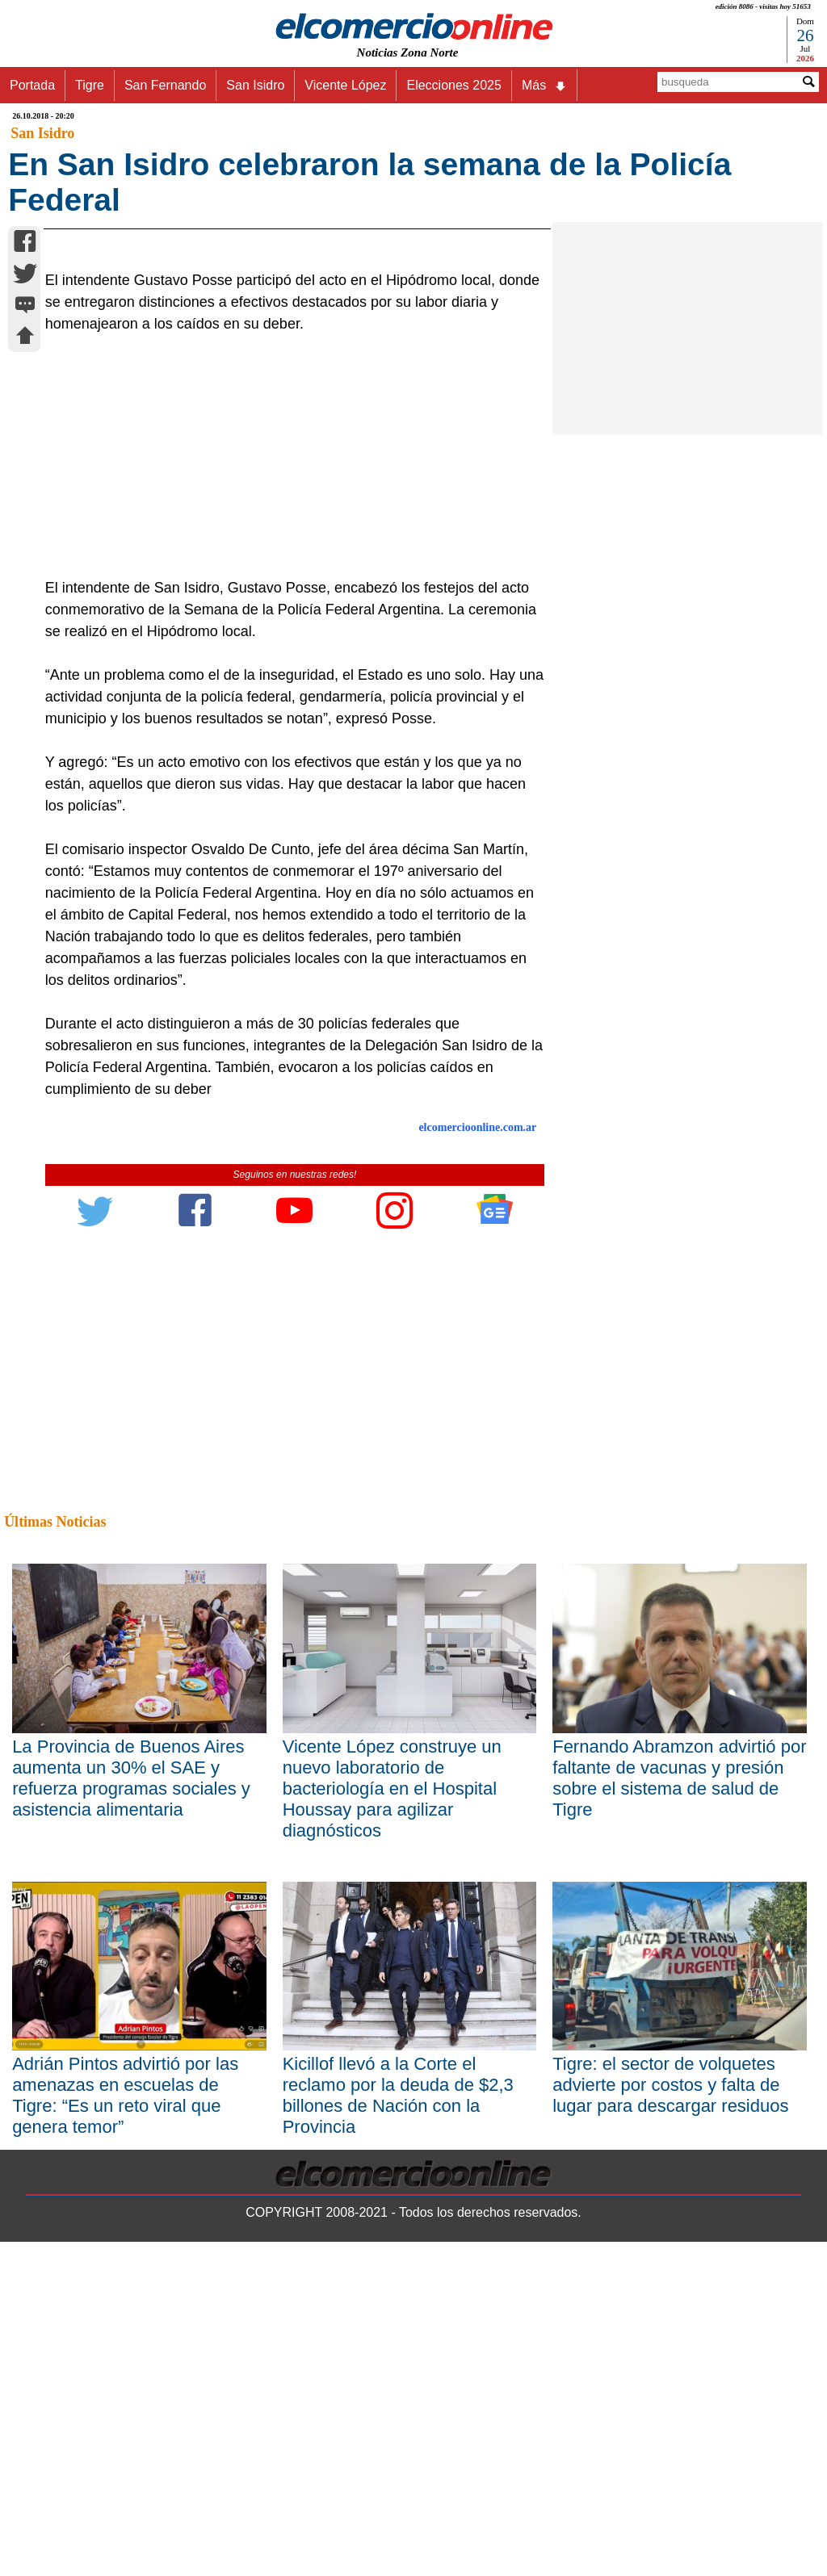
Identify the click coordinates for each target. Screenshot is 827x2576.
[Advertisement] (287, 790)
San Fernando (165, 85)
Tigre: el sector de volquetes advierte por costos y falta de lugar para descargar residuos (670, 2419)
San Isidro (255, 85)
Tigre (89, 85)
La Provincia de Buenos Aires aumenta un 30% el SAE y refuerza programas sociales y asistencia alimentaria (131, 2111)
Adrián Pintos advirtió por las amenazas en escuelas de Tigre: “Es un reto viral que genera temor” (125, 2429)
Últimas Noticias (55, 1856)
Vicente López (345, 85)
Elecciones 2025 (453, 85)
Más (544, 85)
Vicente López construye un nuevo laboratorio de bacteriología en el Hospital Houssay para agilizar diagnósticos (392, 2122)
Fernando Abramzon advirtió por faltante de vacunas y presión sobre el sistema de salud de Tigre (679, 2111)
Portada (32, 85)
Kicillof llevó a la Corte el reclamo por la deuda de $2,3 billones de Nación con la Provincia (398, 2429)
